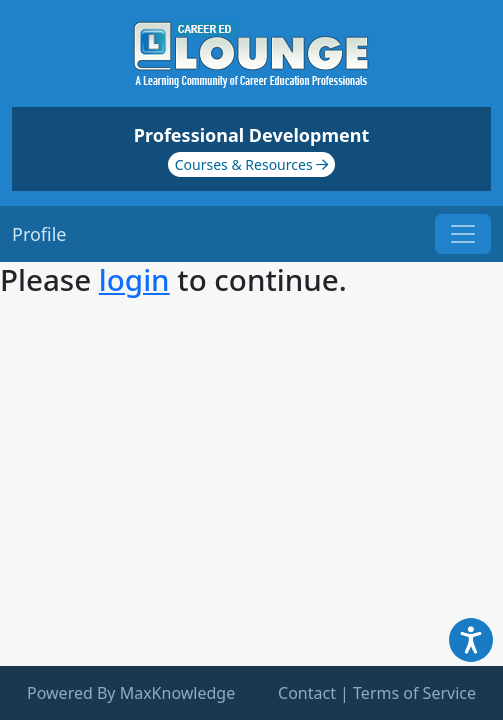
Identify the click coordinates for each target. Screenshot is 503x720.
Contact (307, 693)
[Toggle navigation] (463, 234)
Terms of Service (414, 693)
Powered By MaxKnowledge (131, 693)
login (134, 279)
